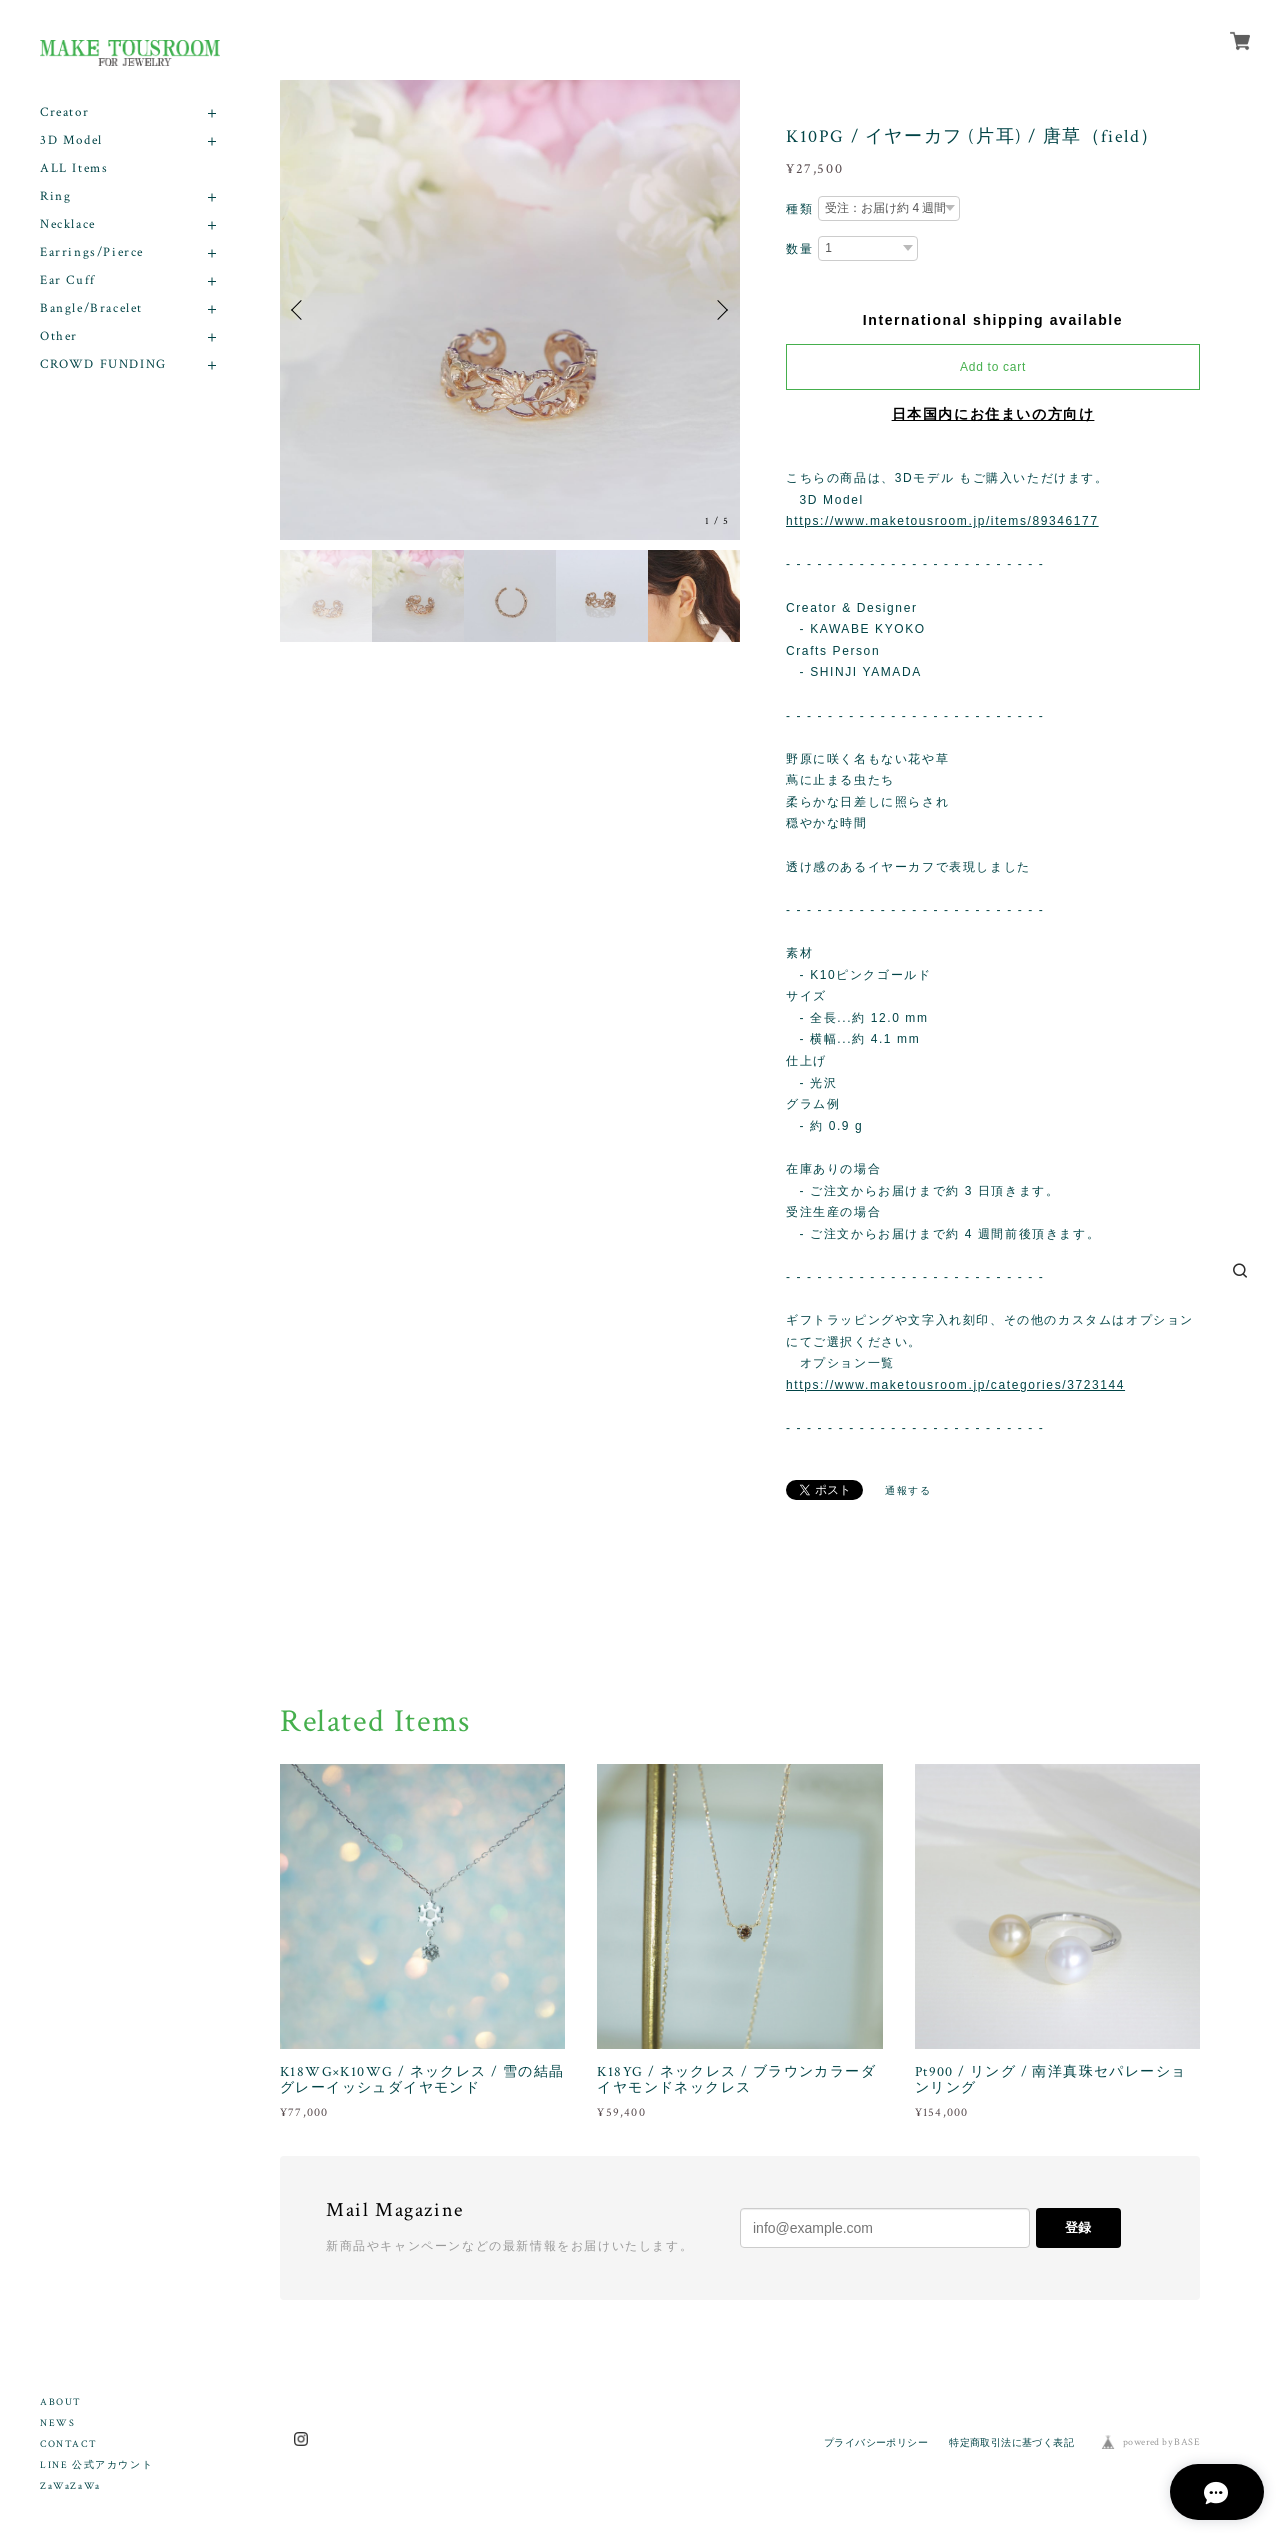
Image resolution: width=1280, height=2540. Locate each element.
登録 (1078, 2227)
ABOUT (61, 2402)
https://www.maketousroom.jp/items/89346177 (942, 521)
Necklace (68, 224)
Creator (64, 112)
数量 (799, 249)
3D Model (71, 140)
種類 (799, 209)
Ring (55, 196)
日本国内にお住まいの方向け (993, 414)
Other (59, 336)
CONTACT (68, 2444)
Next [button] (720, 310)
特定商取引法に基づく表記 (1011, 2442)
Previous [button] (300, 310)
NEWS (57, 2423)
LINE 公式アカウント (96, 2465)
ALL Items (74, 168)
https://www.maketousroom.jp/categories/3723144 (955, 1385)
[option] (510, 310)
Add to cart (993, 367)
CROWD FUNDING (103, 364)
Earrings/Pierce (92, 252)
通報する (908, 1490)
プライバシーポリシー (876, 2442)
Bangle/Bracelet (91, 308)
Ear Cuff (68, 280)
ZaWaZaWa (70, 2486)
